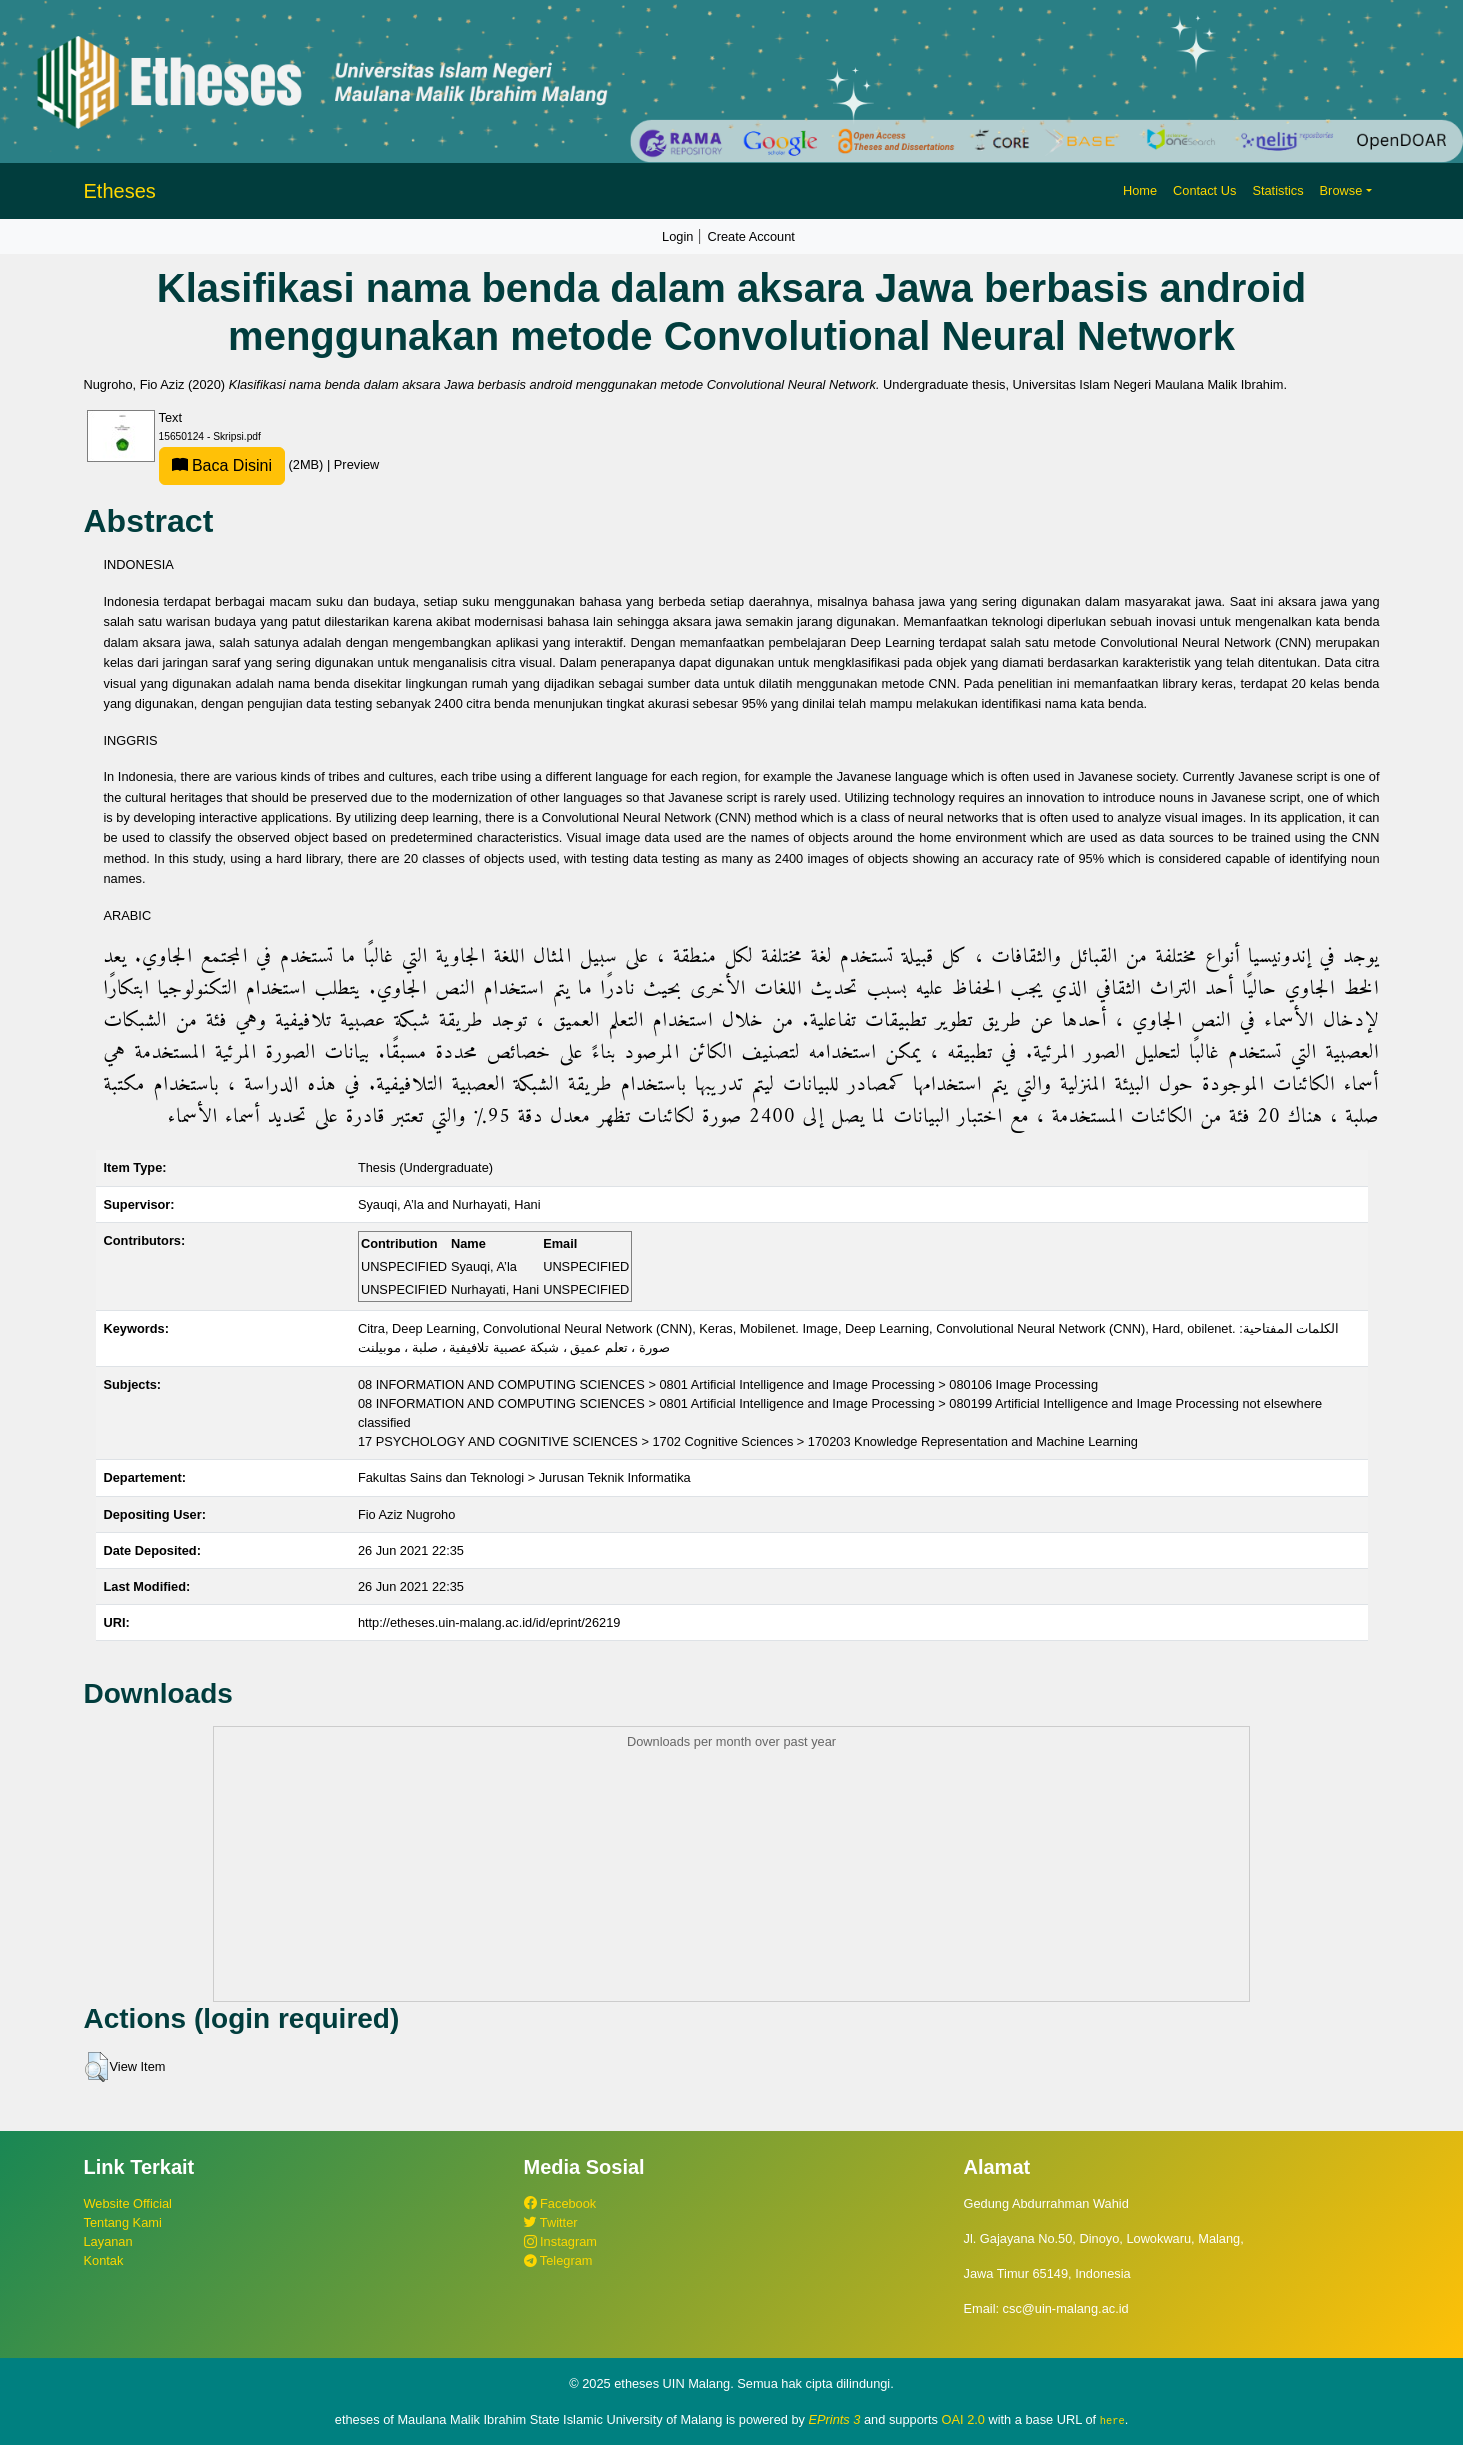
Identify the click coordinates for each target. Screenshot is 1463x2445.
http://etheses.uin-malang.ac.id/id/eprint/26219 (489, 1622)
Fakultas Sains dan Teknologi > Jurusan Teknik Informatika (524, 1477)
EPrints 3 (835, 2419)
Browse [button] (1341, 190)
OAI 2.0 (963, 2419)
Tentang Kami (123, 2222)
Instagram (560, 2241)
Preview (357, 464)
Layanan (108, 2241)
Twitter (551, 2222)
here (1112, 2420)
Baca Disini (222, 465)
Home (1140, 190)
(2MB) (243, 464)
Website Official (128, 2203)
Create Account (751, 236)
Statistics (1277, 190)
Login (677, 236)
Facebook (560, 2203)
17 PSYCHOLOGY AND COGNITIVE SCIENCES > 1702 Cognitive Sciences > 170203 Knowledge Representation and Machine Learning (748, 1441)
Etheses (120, 191)
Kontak (104, 2260)
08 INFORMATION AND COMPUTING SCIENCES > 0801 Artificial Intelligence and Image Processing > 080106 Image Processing (728, 1384)
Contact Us (1204, 190)
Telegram (558, 2260)
